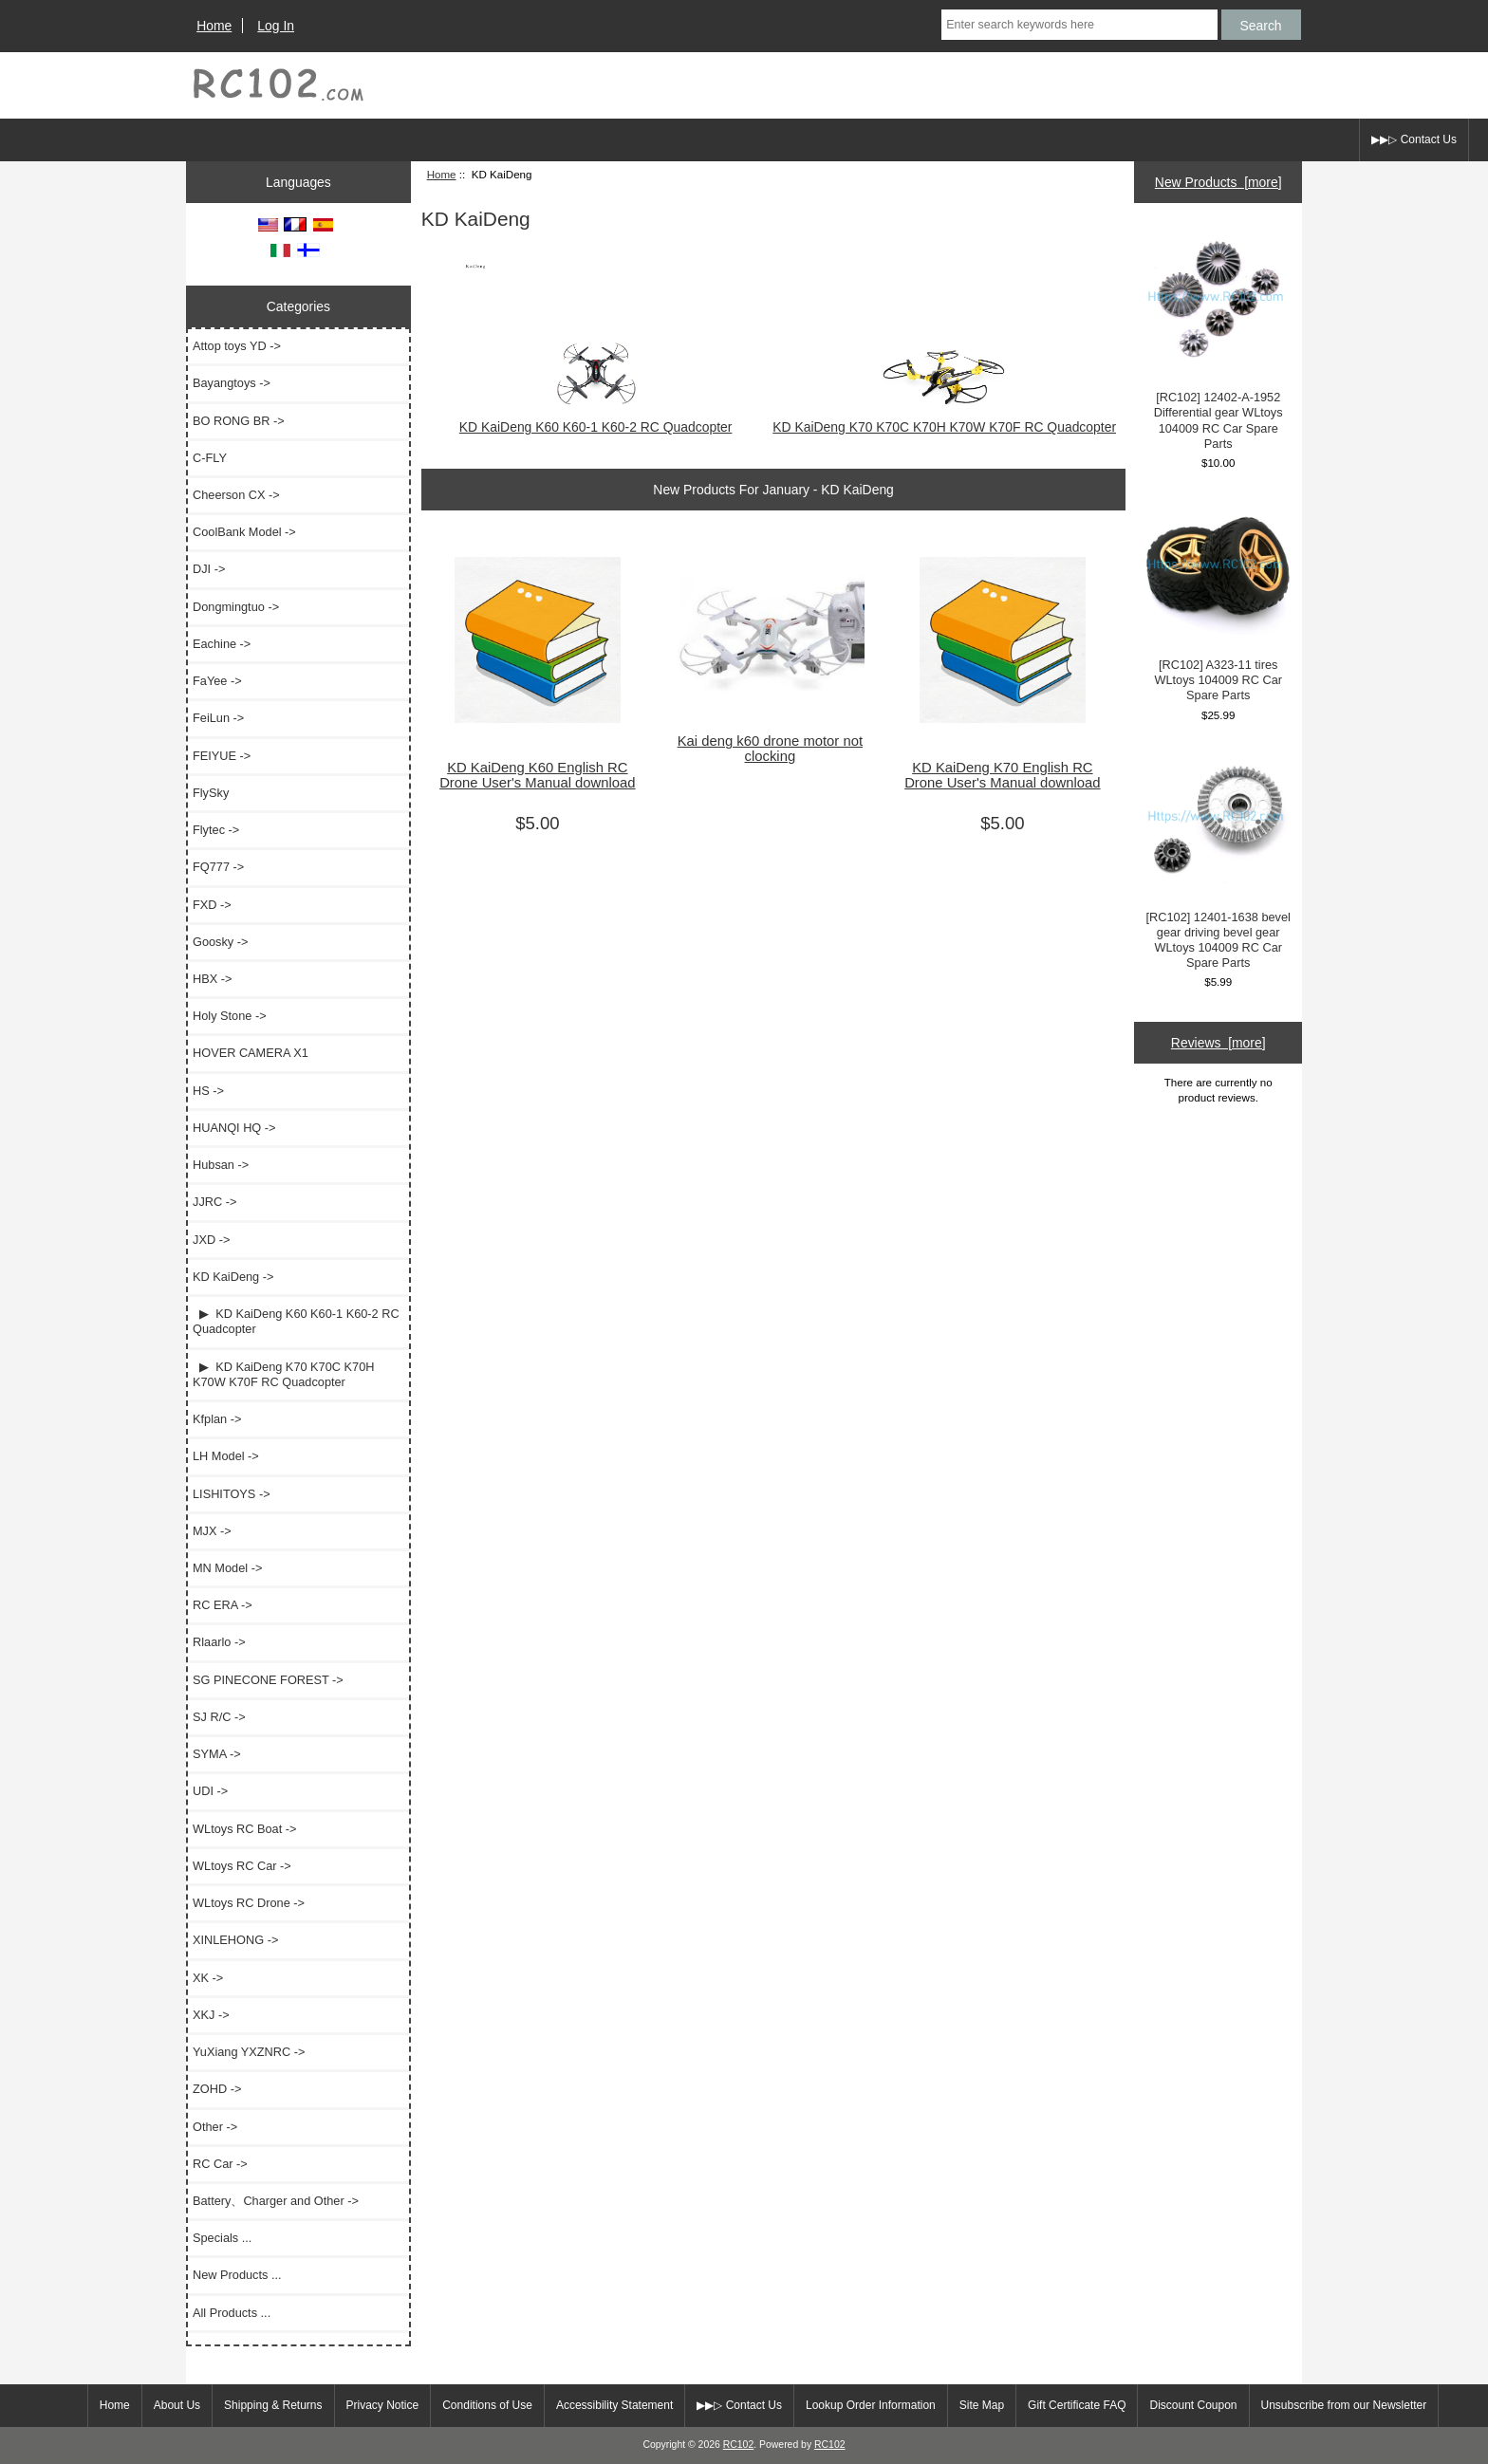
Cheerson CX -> (236, 495)
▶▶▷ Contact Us (1414, 139)
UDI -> (210, 1791)
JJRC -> (214, 1202)
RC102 (738, 2444)
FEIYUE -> (222, 756)
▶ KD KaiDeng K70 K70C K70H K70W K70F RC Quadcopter (283, 1374)
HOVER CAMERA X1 (250, 1053)
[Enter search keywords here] (1079, 24)
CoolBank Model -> (244, 532)
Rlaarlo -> (219, 1642)
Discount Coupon (1193, 2405)
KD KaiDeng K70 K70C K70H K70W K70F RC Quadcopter (944, 419)
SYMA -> (217, 1754)
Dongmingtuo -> (236, 607)
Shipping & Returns (273, 2405)
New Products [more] (1218, 182)
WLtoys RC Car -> (242, 1866)
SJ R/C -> (219, 1717)
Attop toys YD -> (237, 346)
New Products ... (237, 2275)
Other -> (215, 2127)
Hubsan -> (221, 1165)
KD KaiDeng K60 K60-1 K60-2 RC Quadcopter (596, 419)
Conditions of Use (487, 2405)
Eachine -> (222, 644)
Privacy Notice (382, 2405)
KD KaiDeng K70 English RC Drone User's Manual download (1002, 775)
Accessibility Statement (614, 2405)
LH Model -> (226, 1456)
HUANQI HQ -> (234, 1128)
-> (233, 1276)
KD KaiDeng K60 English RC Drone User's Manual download (537, 775)
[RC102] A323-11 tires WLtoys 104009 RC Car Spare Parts (1218, 599)
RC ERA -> (222, 1605)
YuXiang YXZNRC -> (249, 2052)
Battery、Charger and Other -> (276, 2201)
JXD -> (211, 1239)
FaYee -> (217, 681)
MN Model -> (227, 1568)
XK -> (208, 1978)
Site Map (981, 2405)
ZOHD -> (217, 2089)
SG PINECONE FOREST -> (268, 1680)
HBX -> (212, 979)
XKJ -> (211, 2015)
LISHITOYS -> (231, 1494)
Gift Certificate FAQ (1076, 2405)
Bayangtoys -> (231, 383)
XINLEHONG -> (235, 1940)
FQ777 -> (218, 867)
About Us (177, 2405)
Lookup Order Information (871, 2405)
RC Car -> (220, 2164)
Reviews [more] (1218, 1042)
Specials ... (222, 2238)
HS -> (208, 1091)
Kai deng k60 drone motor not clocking (770, 748)
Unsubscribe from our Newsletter (1344, 2405)
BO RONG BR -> (239, 421)
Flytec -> (216, 830)
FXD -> (212, 905)
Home (214, 25)
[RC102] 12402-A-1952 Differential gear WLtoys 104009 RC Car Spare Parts (1218, 340)
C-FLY (210, 458)
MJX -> (212, 1531)
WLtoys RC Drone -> (249, 1903)
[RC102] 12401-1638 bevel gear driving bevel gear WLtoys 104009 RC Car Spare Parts (1218, 860)
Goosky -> (220, 942)
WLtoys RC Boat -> (244, 1829)
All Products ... (231, 2313)
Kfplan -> (217, 1419)
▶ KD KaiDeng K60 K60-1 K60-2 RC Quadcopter (296, 1321)
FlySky (211, 793)
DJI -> (209, 569)
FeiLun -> (218, 718)
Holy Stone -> (230, 1016)
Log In (275, 25)
